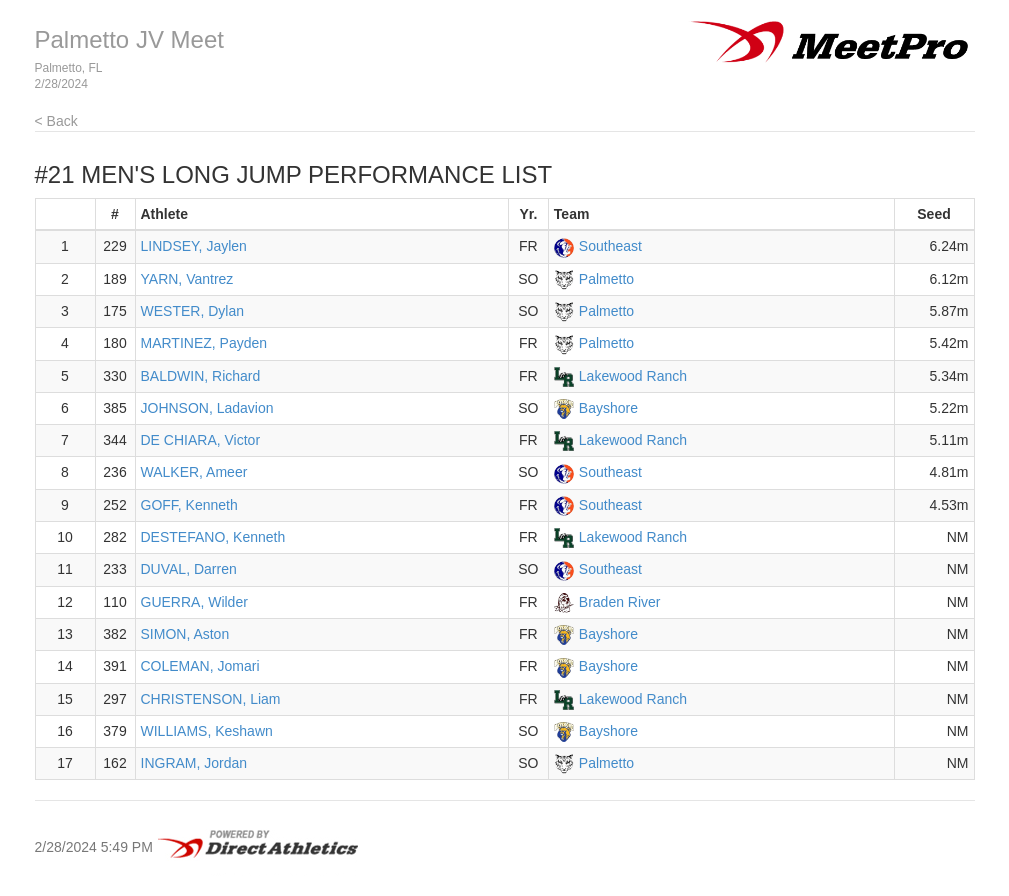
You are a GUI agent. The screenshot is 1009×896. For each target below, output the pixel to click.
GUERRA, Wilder (194, 602)
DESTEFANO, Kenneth (213, 537)
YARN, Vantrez (187, 279)
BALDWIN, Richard (201, 376)
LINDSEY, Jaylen (194, 246)
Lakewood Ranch (633, 376)
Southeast (610, 246)
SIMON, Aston (185, 634)
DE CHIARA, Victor (201, 440)
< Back (56, 121)
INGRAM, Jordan (194, 763)
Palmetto (606, 279)
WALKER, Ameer (194, 472)
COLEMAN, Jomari (200, 666)
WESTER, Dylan (192, 311)
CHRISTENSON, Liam (211, 699)
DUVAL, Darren (189, 569)
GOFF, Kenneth (189, 505)
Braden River (620, 602)
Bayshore (608, 408)
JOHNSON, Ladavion (207, 408)
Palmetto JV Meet (129, 39)
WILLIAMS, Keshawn (207, 731)
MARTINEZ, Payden (204, 343)
